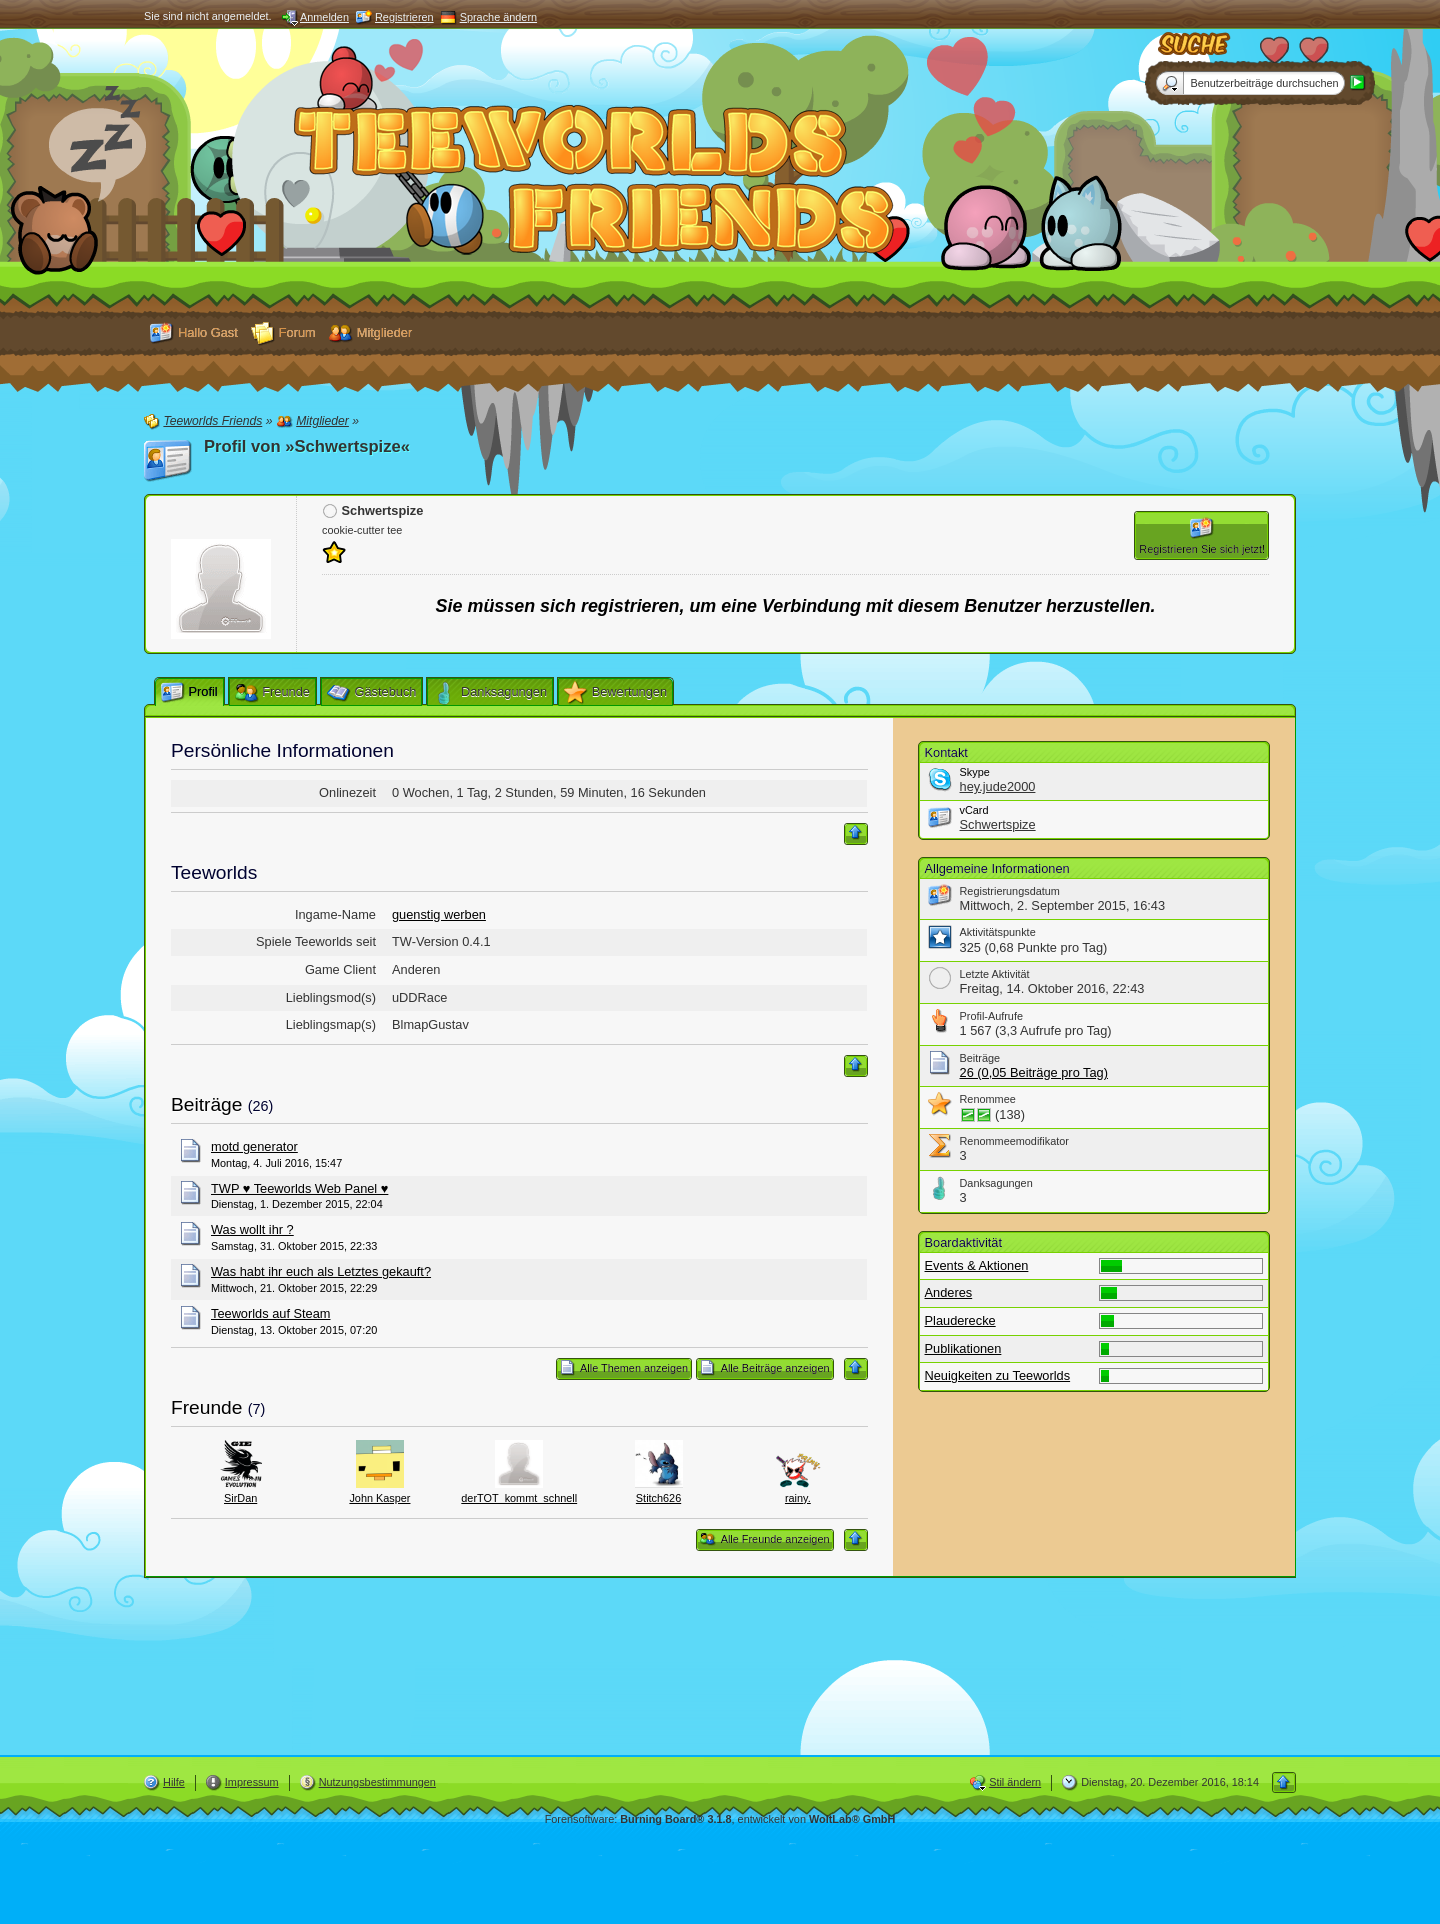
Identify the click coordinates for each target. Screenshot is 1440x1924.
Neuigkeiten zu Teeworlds (998, 1375)
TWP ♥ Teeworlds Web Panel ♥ (299, 1188)
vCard (974, 810)
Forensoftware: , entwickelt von (720, 1819)
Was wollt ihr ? (252, 1229)
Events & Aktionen (977, 1265)
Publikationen (963, 1348)
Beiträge (206, 1104)
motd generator (254, 1146)
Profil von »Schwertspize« (307, 446)
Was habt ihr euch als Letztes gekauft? (321, 1271)
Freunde (206, 1407)
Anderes (949, 1292)
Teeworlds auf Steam (271, 1313)
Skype (975, 772)
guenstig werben (439, 914)
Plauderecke (960, 1320)
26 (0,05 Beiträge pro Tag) (1034, 1072)
